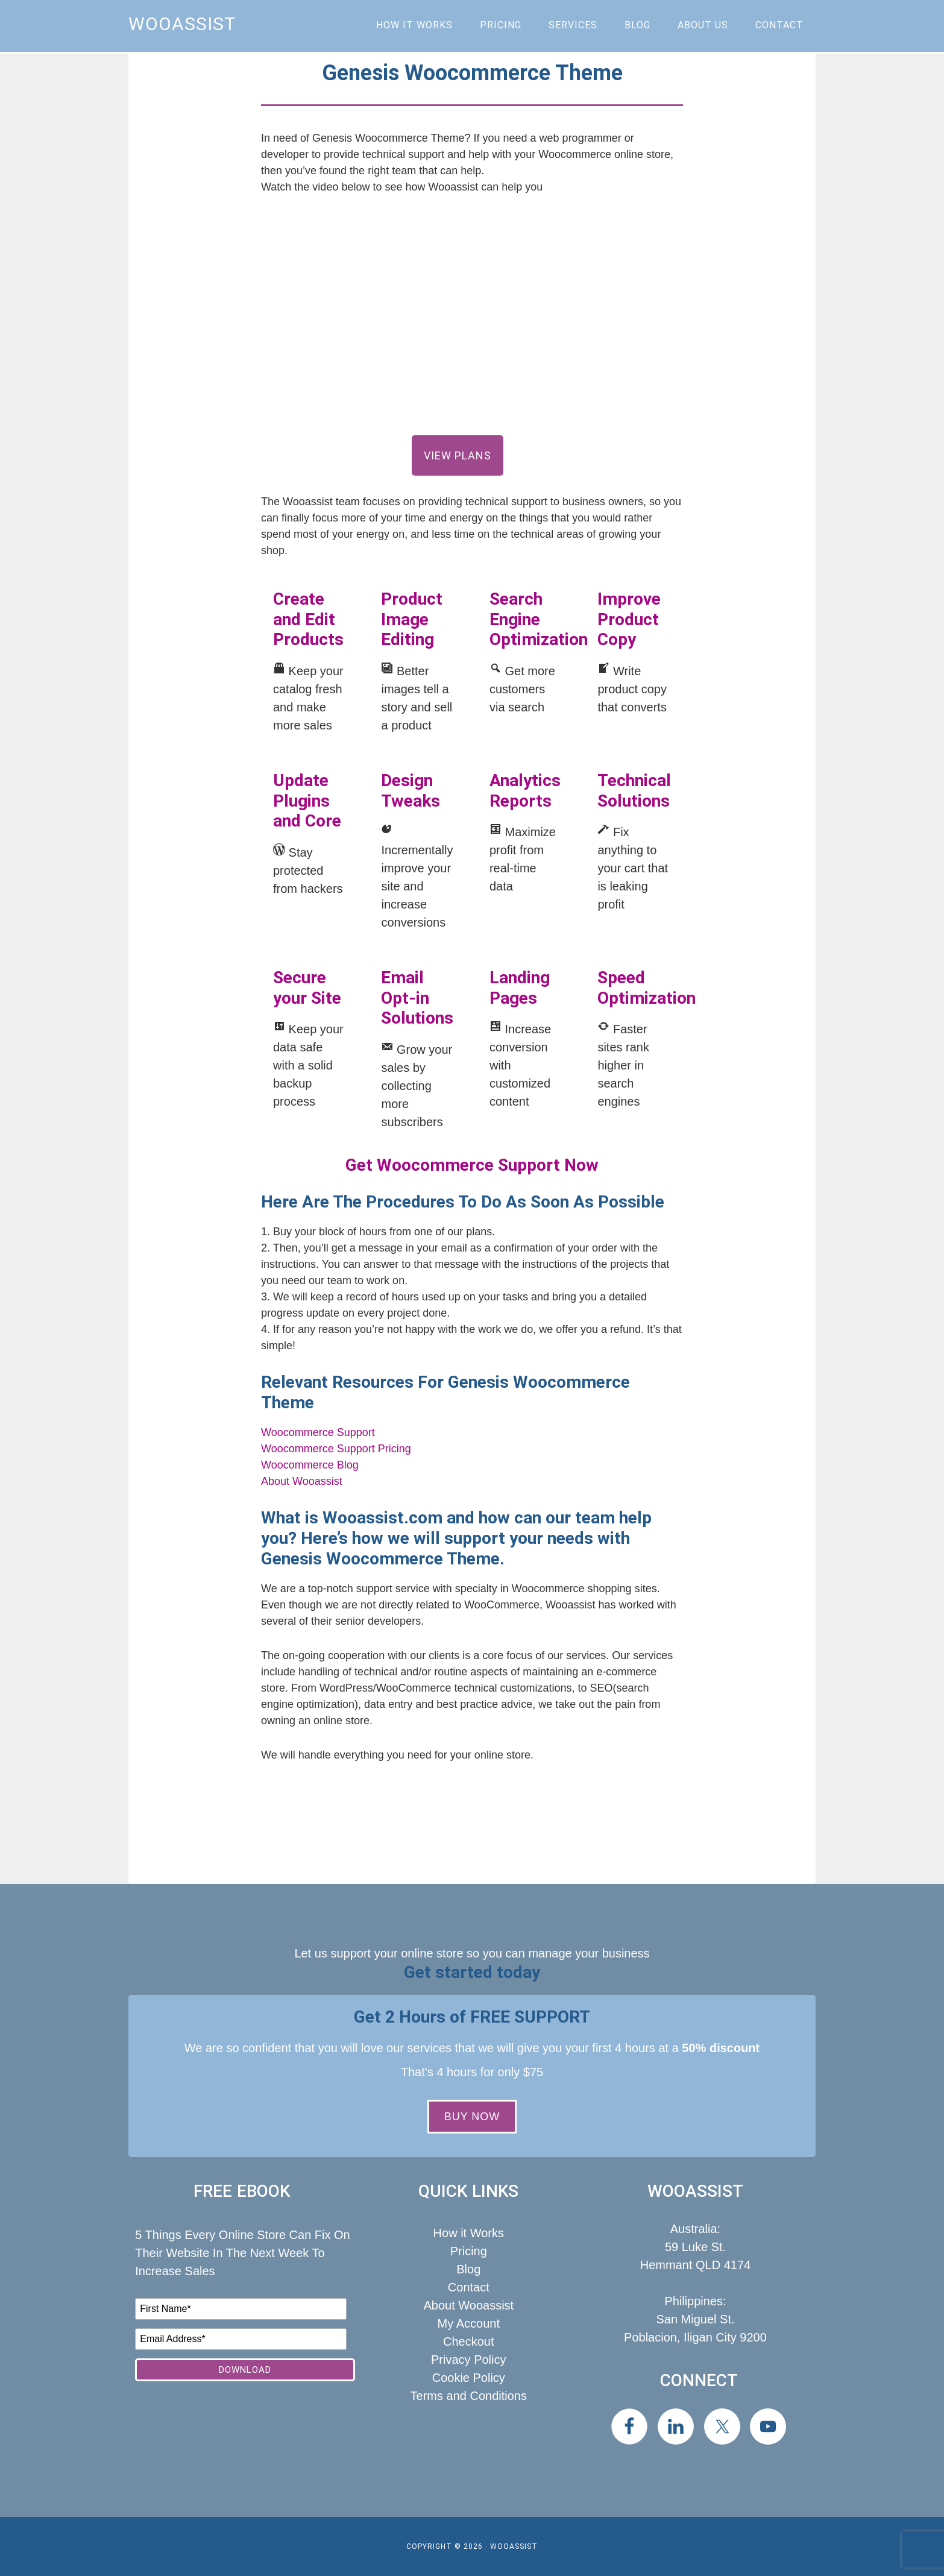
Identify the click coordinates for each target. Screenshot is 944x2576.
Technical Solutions (634, 790)
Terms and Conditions (469, 2395)
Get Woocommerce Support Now (472, 1165)
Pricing (468, 2251)
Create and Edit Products (308, 619)
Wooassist (182, 23)
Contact (468, 2287)
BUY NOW (472, 2117)
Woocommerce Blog (310, 1465)
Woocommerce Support (318, 1432)
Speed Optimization (646, 988)
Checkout (468, 2341)
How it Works (468, 2233)
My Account (469, 2323)
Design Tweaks (410, 790)
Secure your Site (307, 988)
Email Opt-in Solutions (417, 998)
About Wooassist (301, 1481)
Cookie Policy (468, 2377)
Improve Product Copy (629, 619)
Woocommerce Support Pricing (336, 1449)
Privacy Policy (468, 2359)
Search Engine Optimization (538, 619)
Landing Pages (519, 988)
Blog (468, 2269)
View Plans (457, 455)
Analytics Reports (525, 790)
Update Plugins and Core (307, 800)
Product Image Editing (411, 619)
